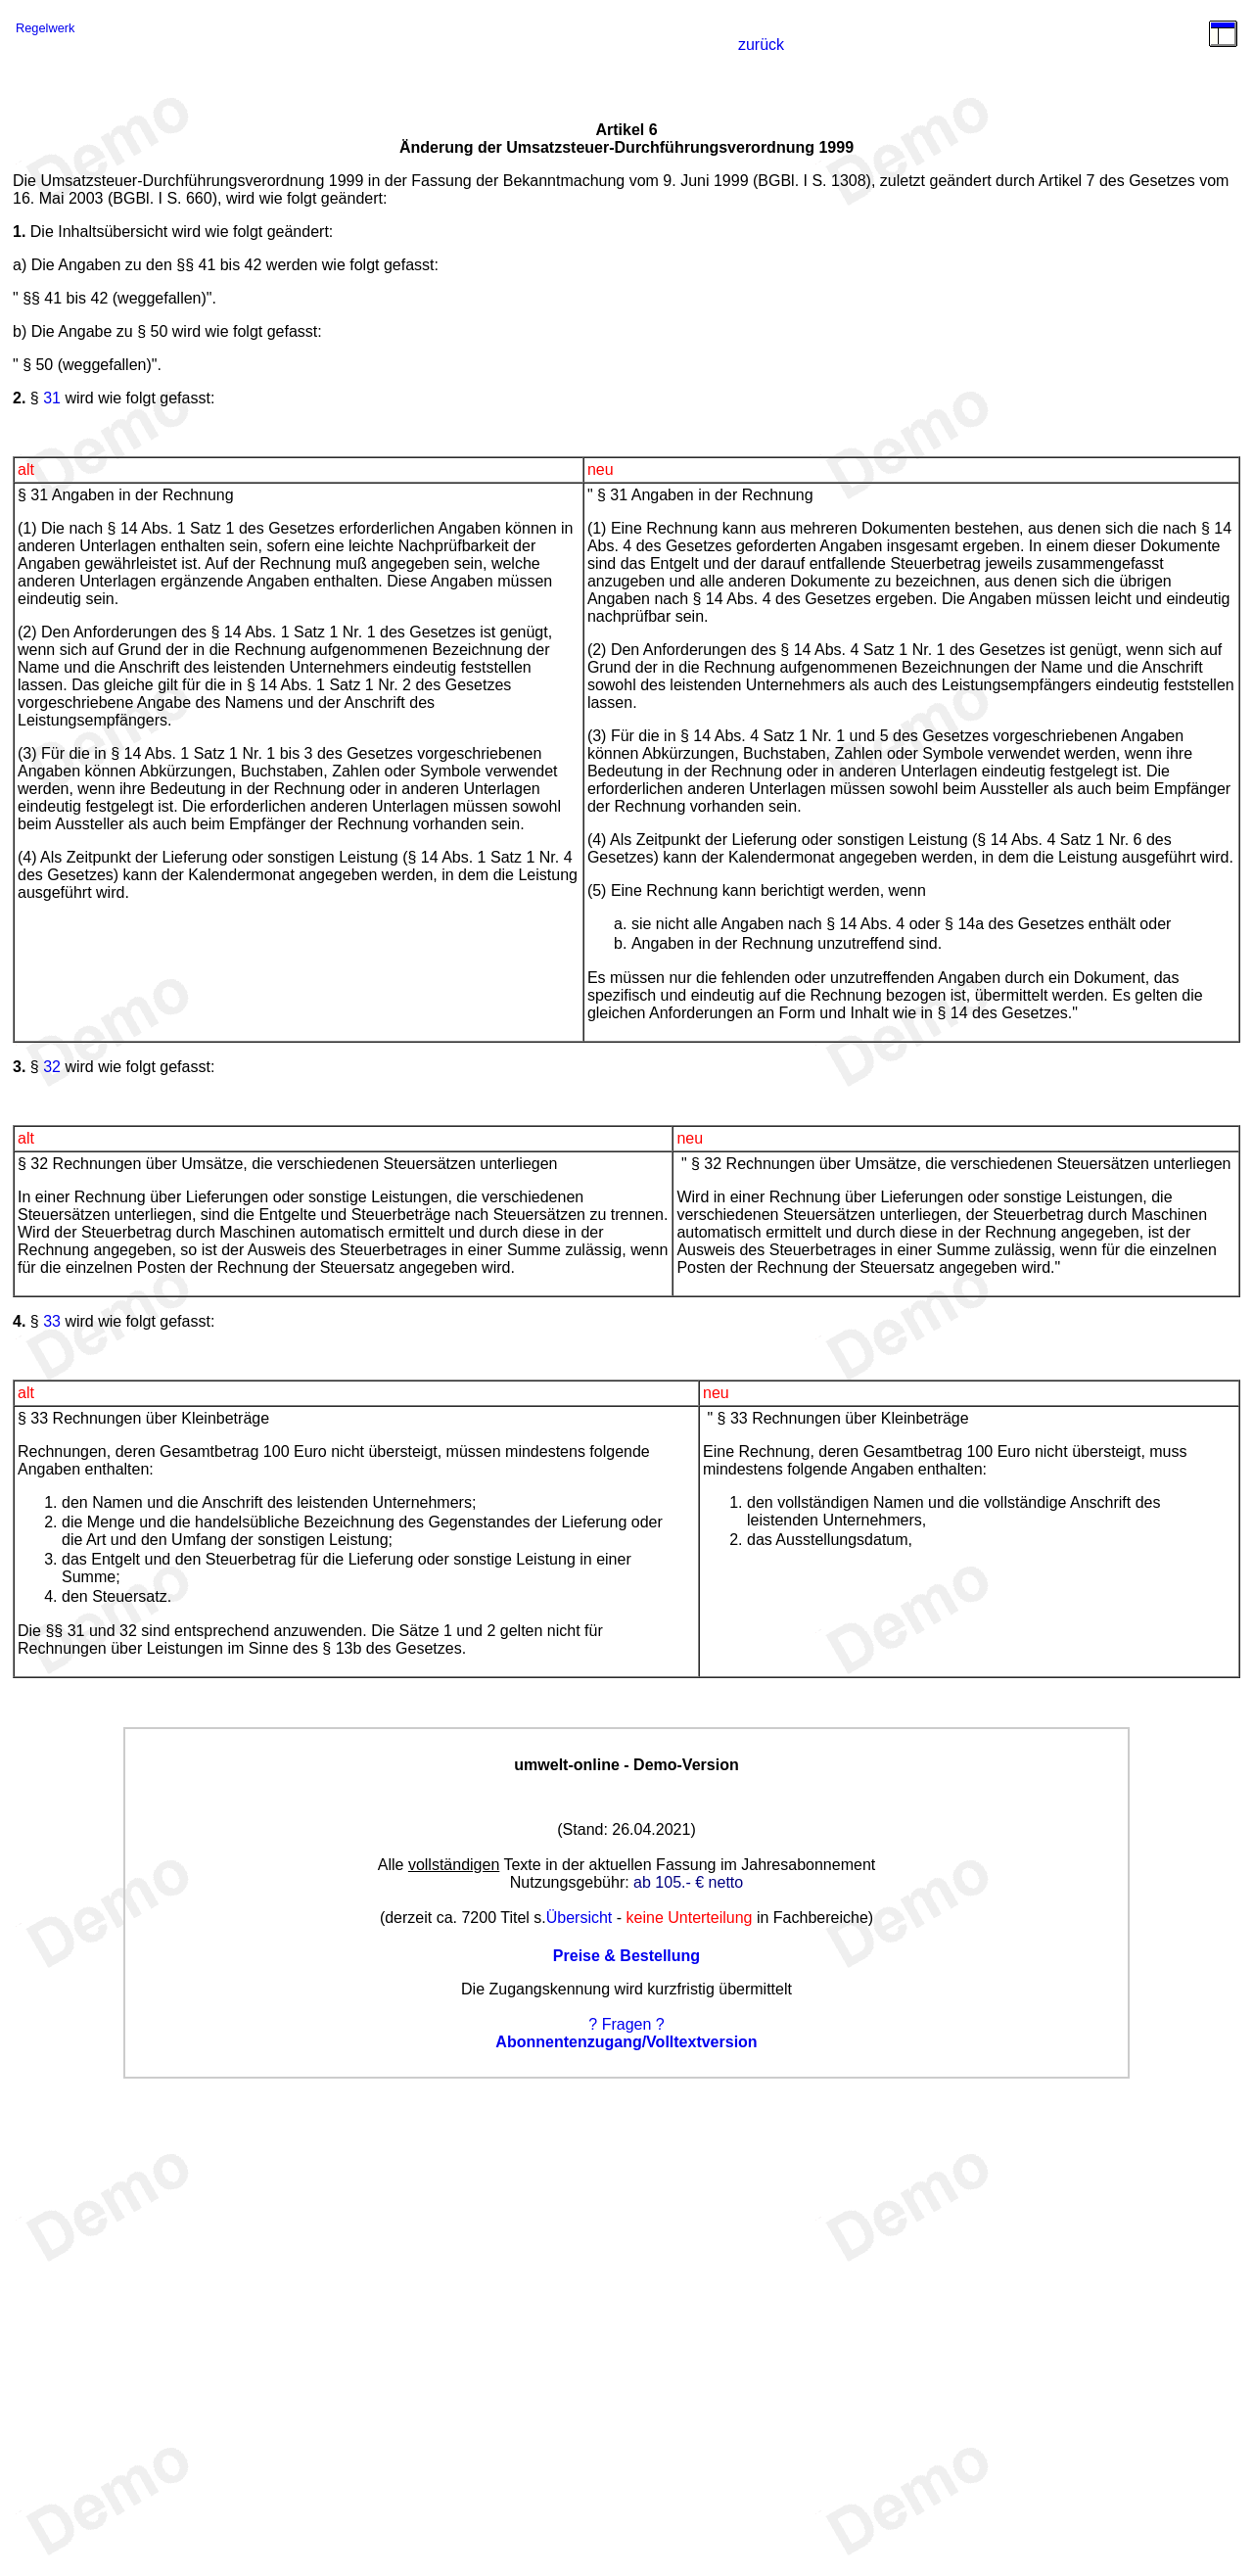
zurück (761, 44)
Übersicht (579, 1917)
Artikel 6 (626, 129)
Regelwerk (45, 28)
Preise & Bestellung (626, 1955)
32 (52, 1066)
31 (52, 398)
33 (52, 1321)
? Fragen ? (626, 2024)
